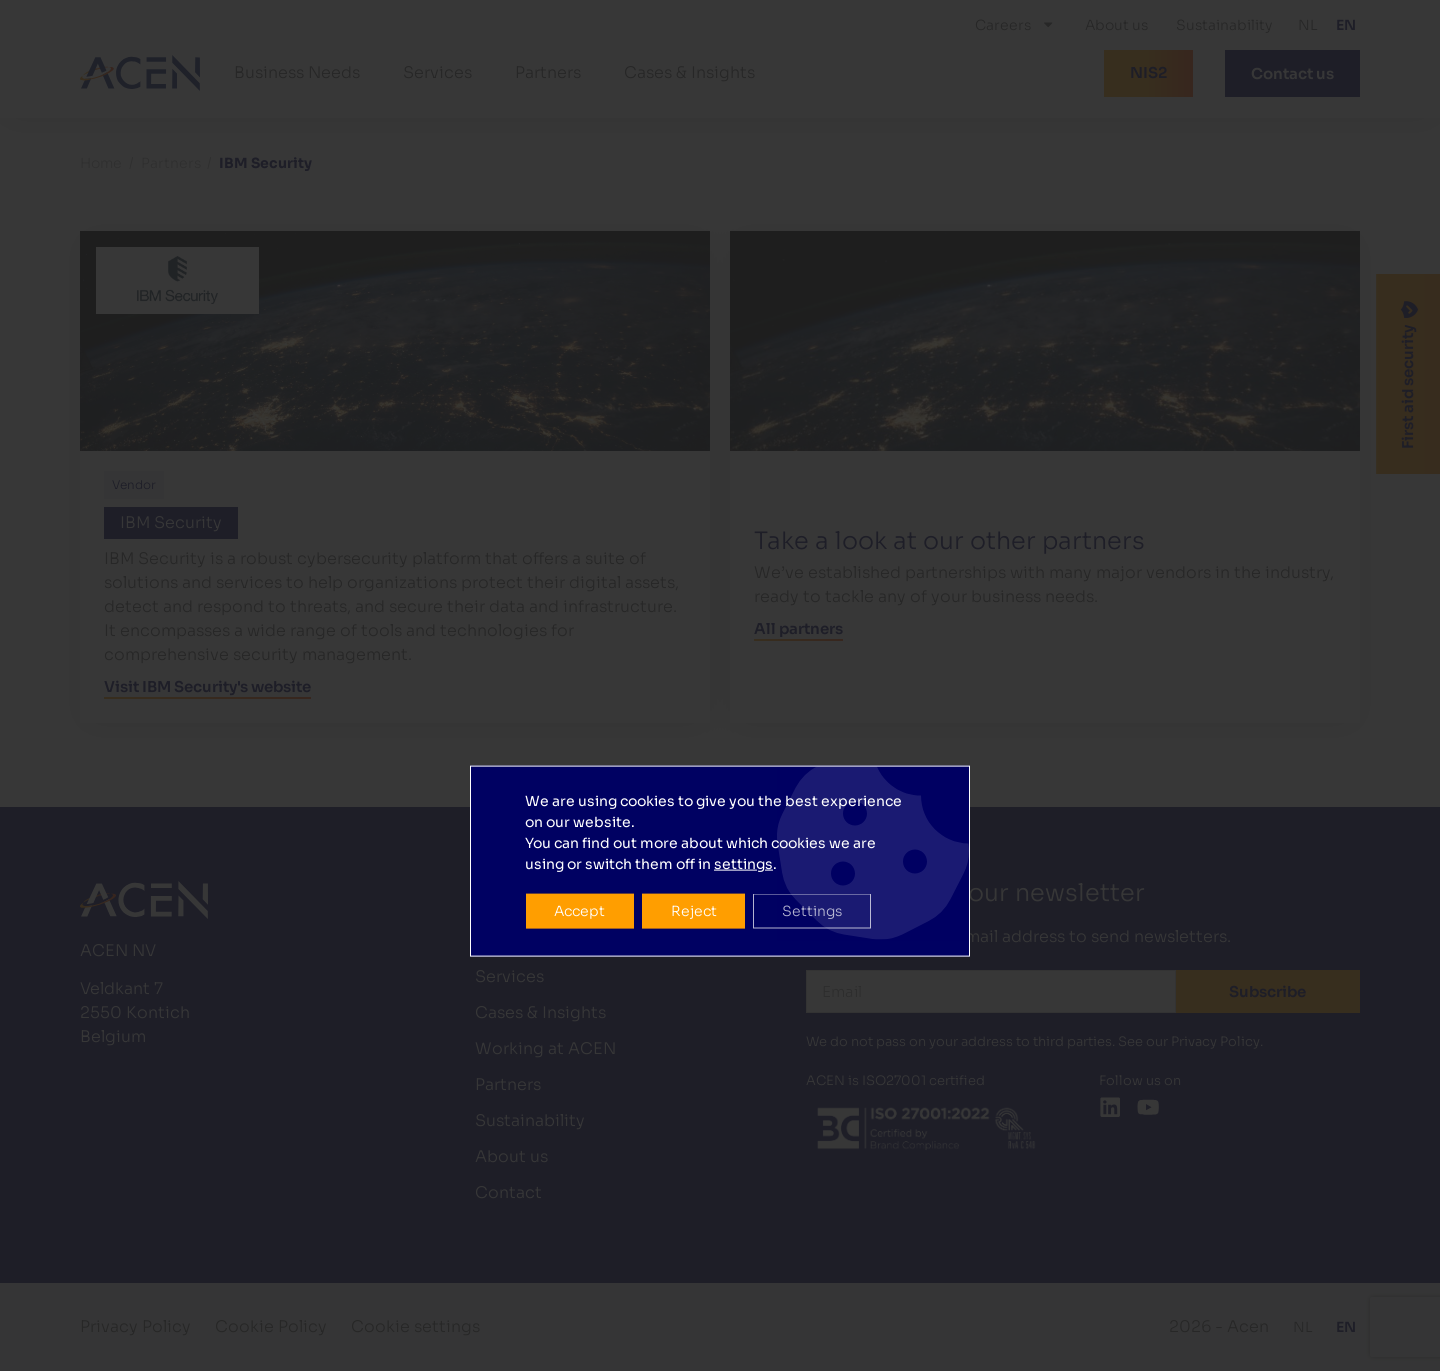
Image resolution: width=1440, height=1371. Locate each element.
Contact (508, 1192)
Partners (548, 72)
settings (743, 672)
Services (437, 72)
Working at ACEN (545, 1048)
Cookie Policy (271, 1326)
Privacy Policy (135, 1326)
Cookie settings (415, 1326)
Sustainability (1224, 25)
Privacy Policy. (1217, 1042)
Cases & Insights (689, 72)
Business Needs (297, 72)
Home (101, 163)
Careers (1015, 24)
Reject (697, 720)
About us (1116, 25)
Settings (818, 720)
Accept (580, 720)
